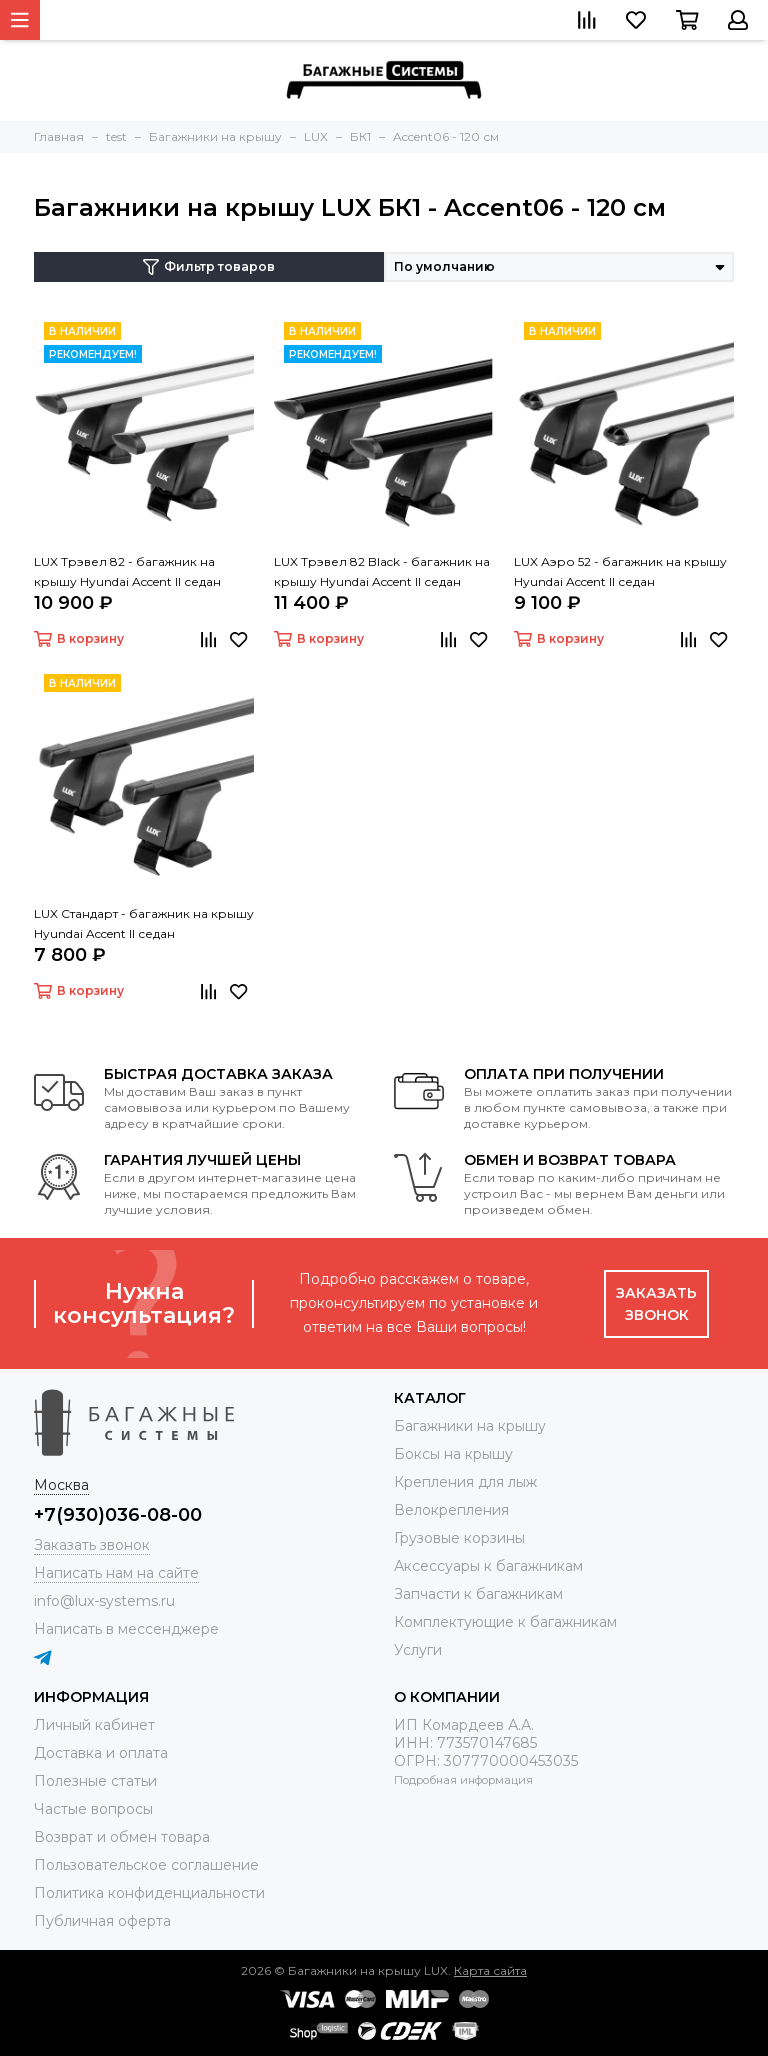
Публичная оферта (102, 1921)
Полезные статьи (95, 1781)
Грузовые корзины (459, 1538)
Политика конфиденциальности (149, 1893)
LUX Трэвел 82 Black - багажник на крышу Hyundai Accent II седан (382, 571)
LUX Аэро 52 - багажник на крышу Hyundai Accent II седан (620, 571)
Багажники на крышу (470, 1426)
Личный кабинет (94, 1725)
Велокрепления (451, 1510)
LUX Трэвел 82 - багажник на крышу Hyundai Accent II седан (127, 571)
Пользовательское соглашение (146, 1865)
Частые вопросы (93, 1809)
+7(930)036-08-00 (118, 1515)
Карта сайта (490, 1970)
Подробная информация (463, 1780)
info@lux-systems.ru (104, 1601)
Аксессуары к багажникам (488, 1566)
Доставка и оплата (101, 1753)
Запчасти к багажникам (478, 1594)
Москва (61, 1485)
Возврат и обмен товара (122, 1837)
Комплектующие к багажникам (505, 1622)
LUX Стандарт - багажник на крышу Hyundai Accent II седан (144, 923)
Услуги (418, 1650)
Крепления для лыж (465, 1482)
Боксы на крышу (453, 1454)
